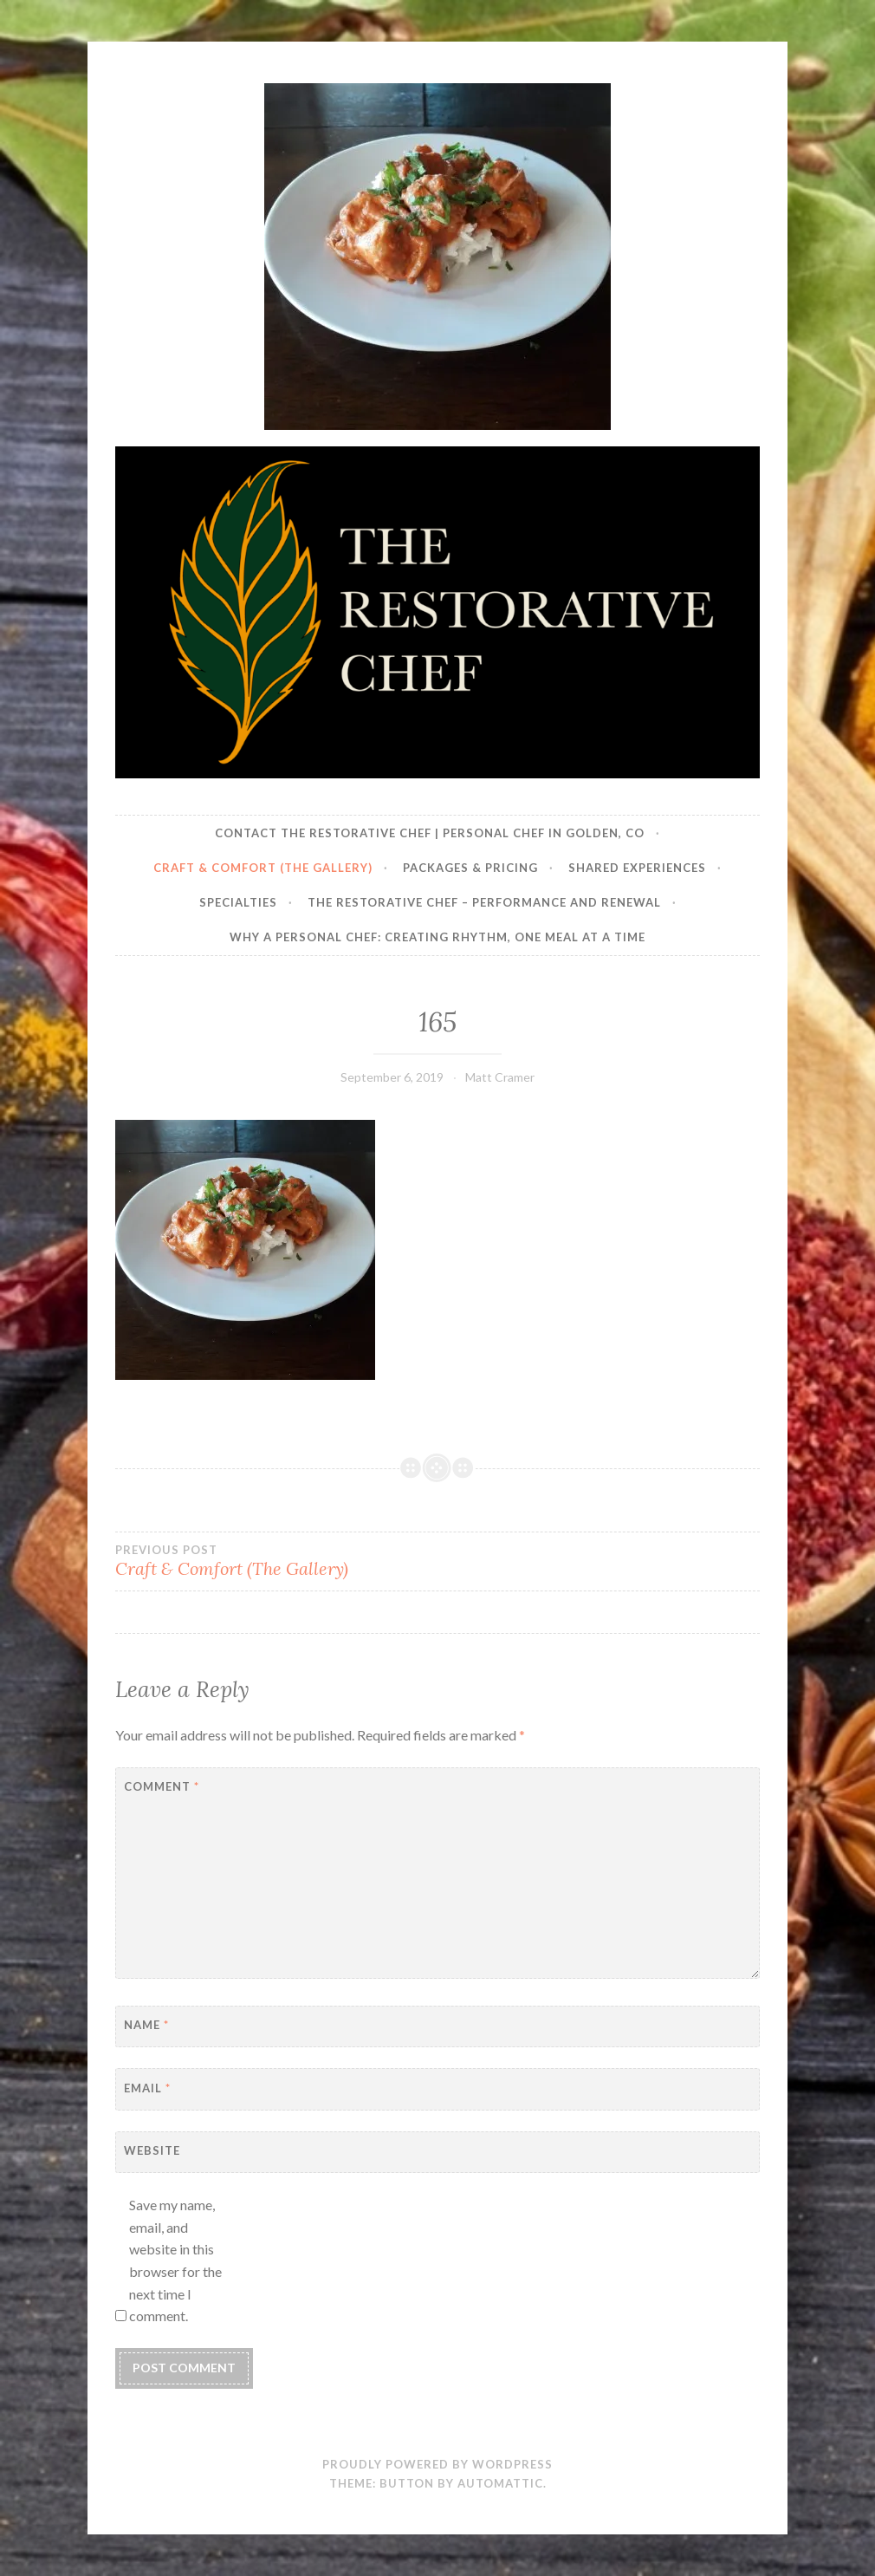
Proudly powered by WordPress (437, 2464)
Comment (161, 1786)
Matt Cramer (500, 1077)
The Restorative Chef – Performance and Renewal (484, 902)
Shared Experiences (637, 868)
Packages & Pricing (470, 868)
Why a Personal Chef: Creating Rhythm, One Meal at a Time (437, 937)
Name (146, 2025)
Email (147, 2088)
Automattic (500, 2483)
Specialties (238, 902)
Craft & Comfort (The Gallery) (263, 868)
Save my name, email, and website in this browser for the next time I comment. (175, 2260)
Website (152, 2150)
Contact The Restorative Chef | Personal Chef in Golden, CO (430, 833)
